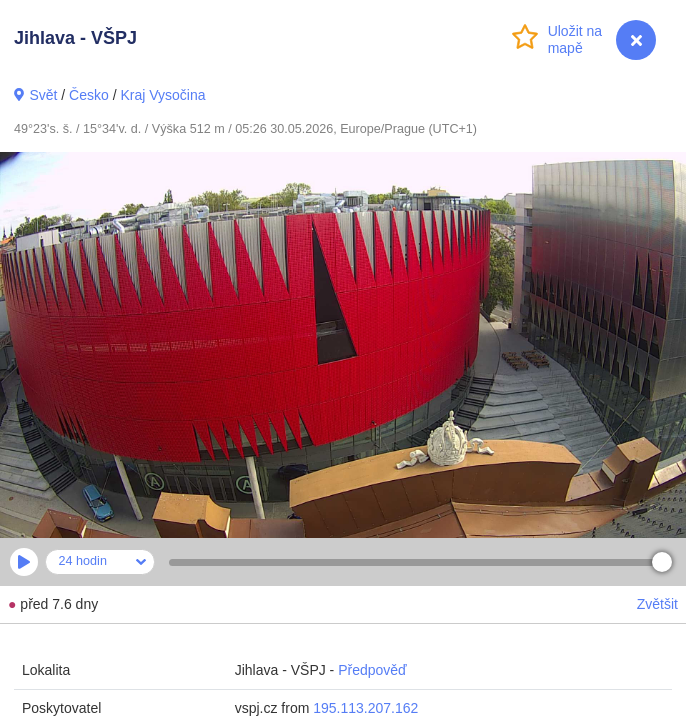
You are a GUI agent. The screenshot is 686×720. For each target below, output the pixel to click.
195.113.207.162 (365, 708)
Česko (89, 95)
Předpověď (372, 670)
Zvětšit (657, 604)
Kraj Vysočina (162, 95)
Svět (43, 95)
